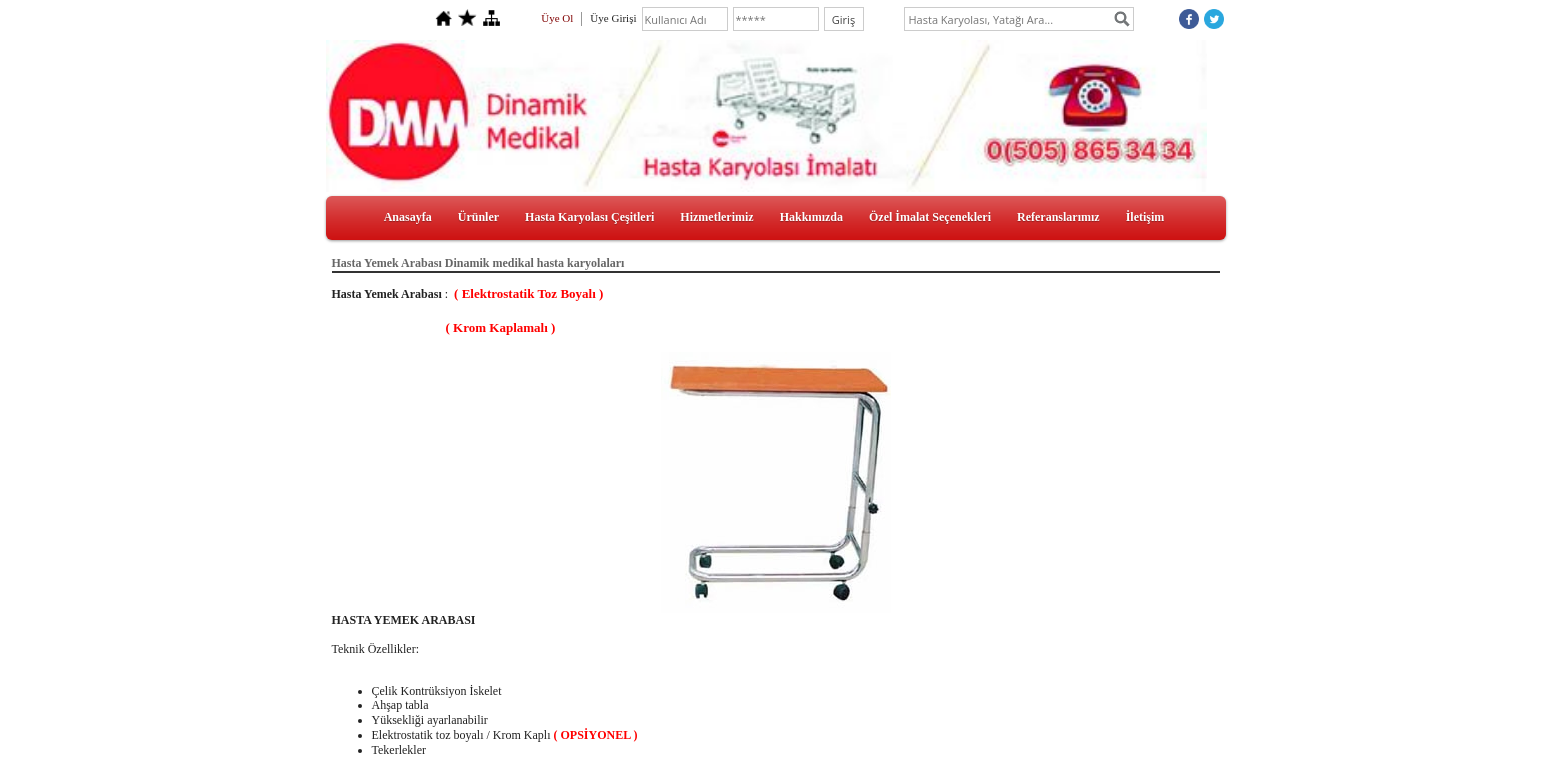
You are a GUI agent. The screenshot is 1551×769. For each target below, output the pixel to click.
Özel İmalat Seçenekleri (930, 217)
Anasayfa (408, 217)
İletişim (1145, 217)
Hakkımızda (811, 217)
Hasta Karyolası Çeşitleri (589, 217)
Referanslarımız (1058, 217)
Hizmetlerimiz (716, 217)
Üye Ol (557, 18)
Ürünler (478, 217)
